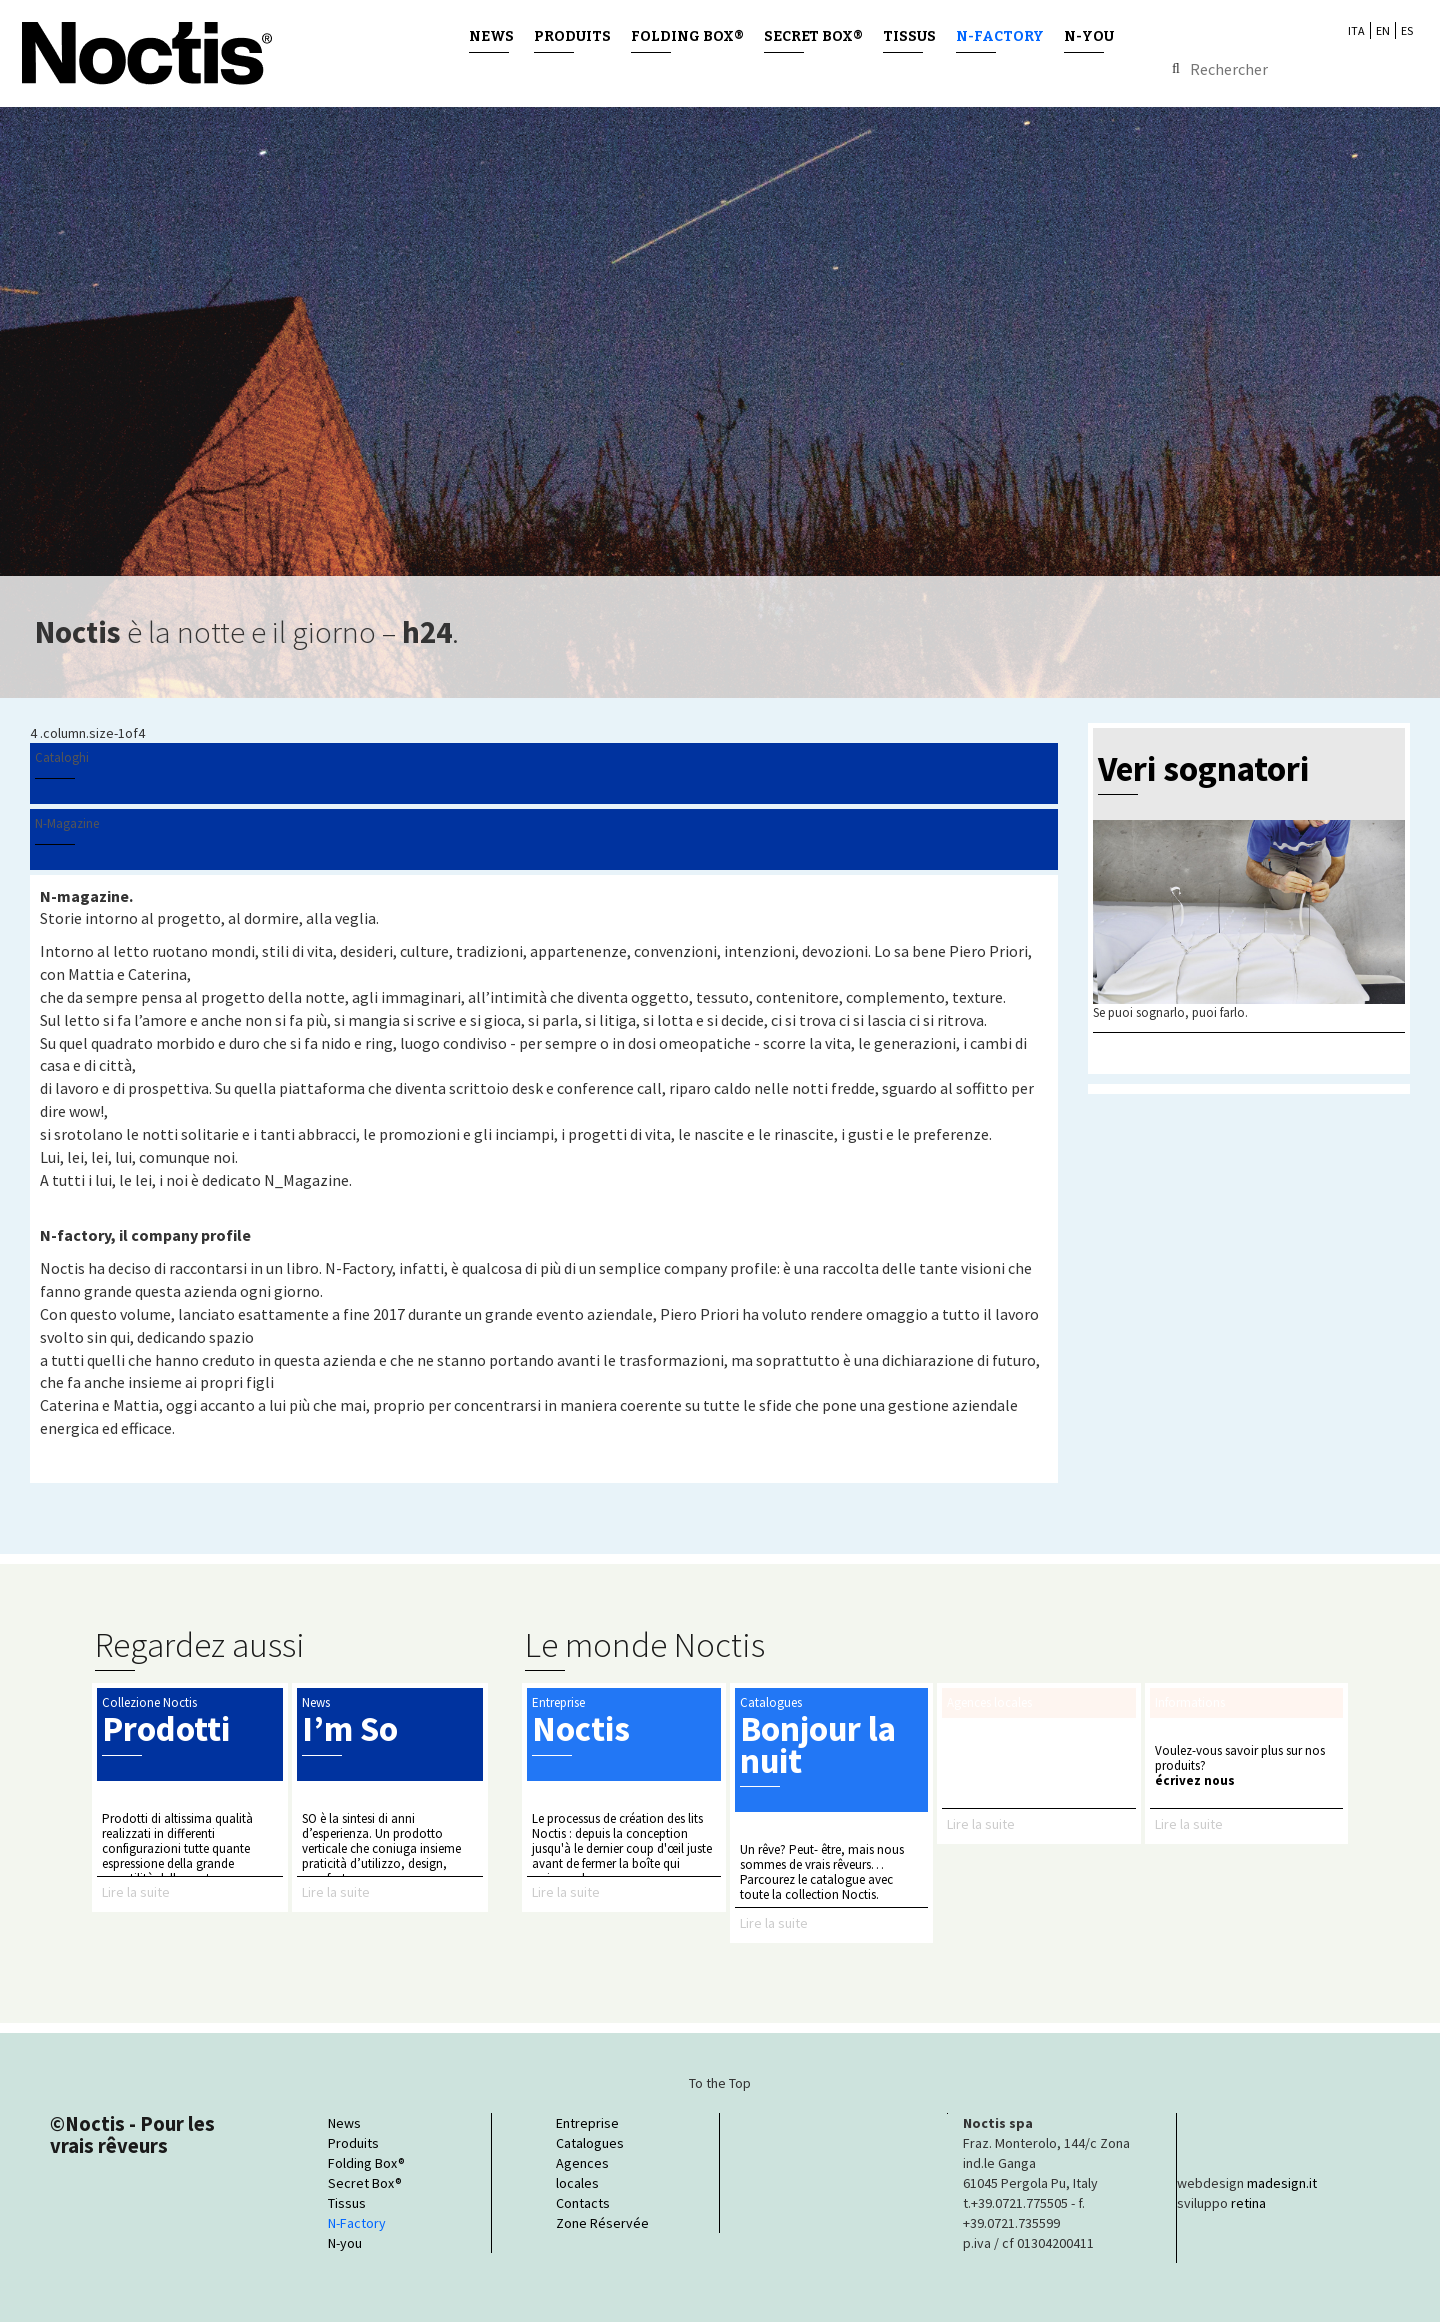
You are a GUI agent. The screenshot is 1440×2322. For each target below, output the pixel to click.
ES (1407, 30)
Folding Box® (687, 36)
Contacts (583, 2203)
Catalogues (590, 2143)
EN (1383, 30)
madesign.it (1282, 2183)
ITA (1356, 30)
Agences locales (582, 2173)
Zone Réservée (602, 2223)
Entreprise (587, 2123)
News (491, 36)
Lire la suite (136, 1892)
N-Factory (1000, 36)
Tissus (909, 36)
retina (1248, 2203)
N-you (1089, 36)
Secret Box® (813, 36)
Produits (572, 36)
